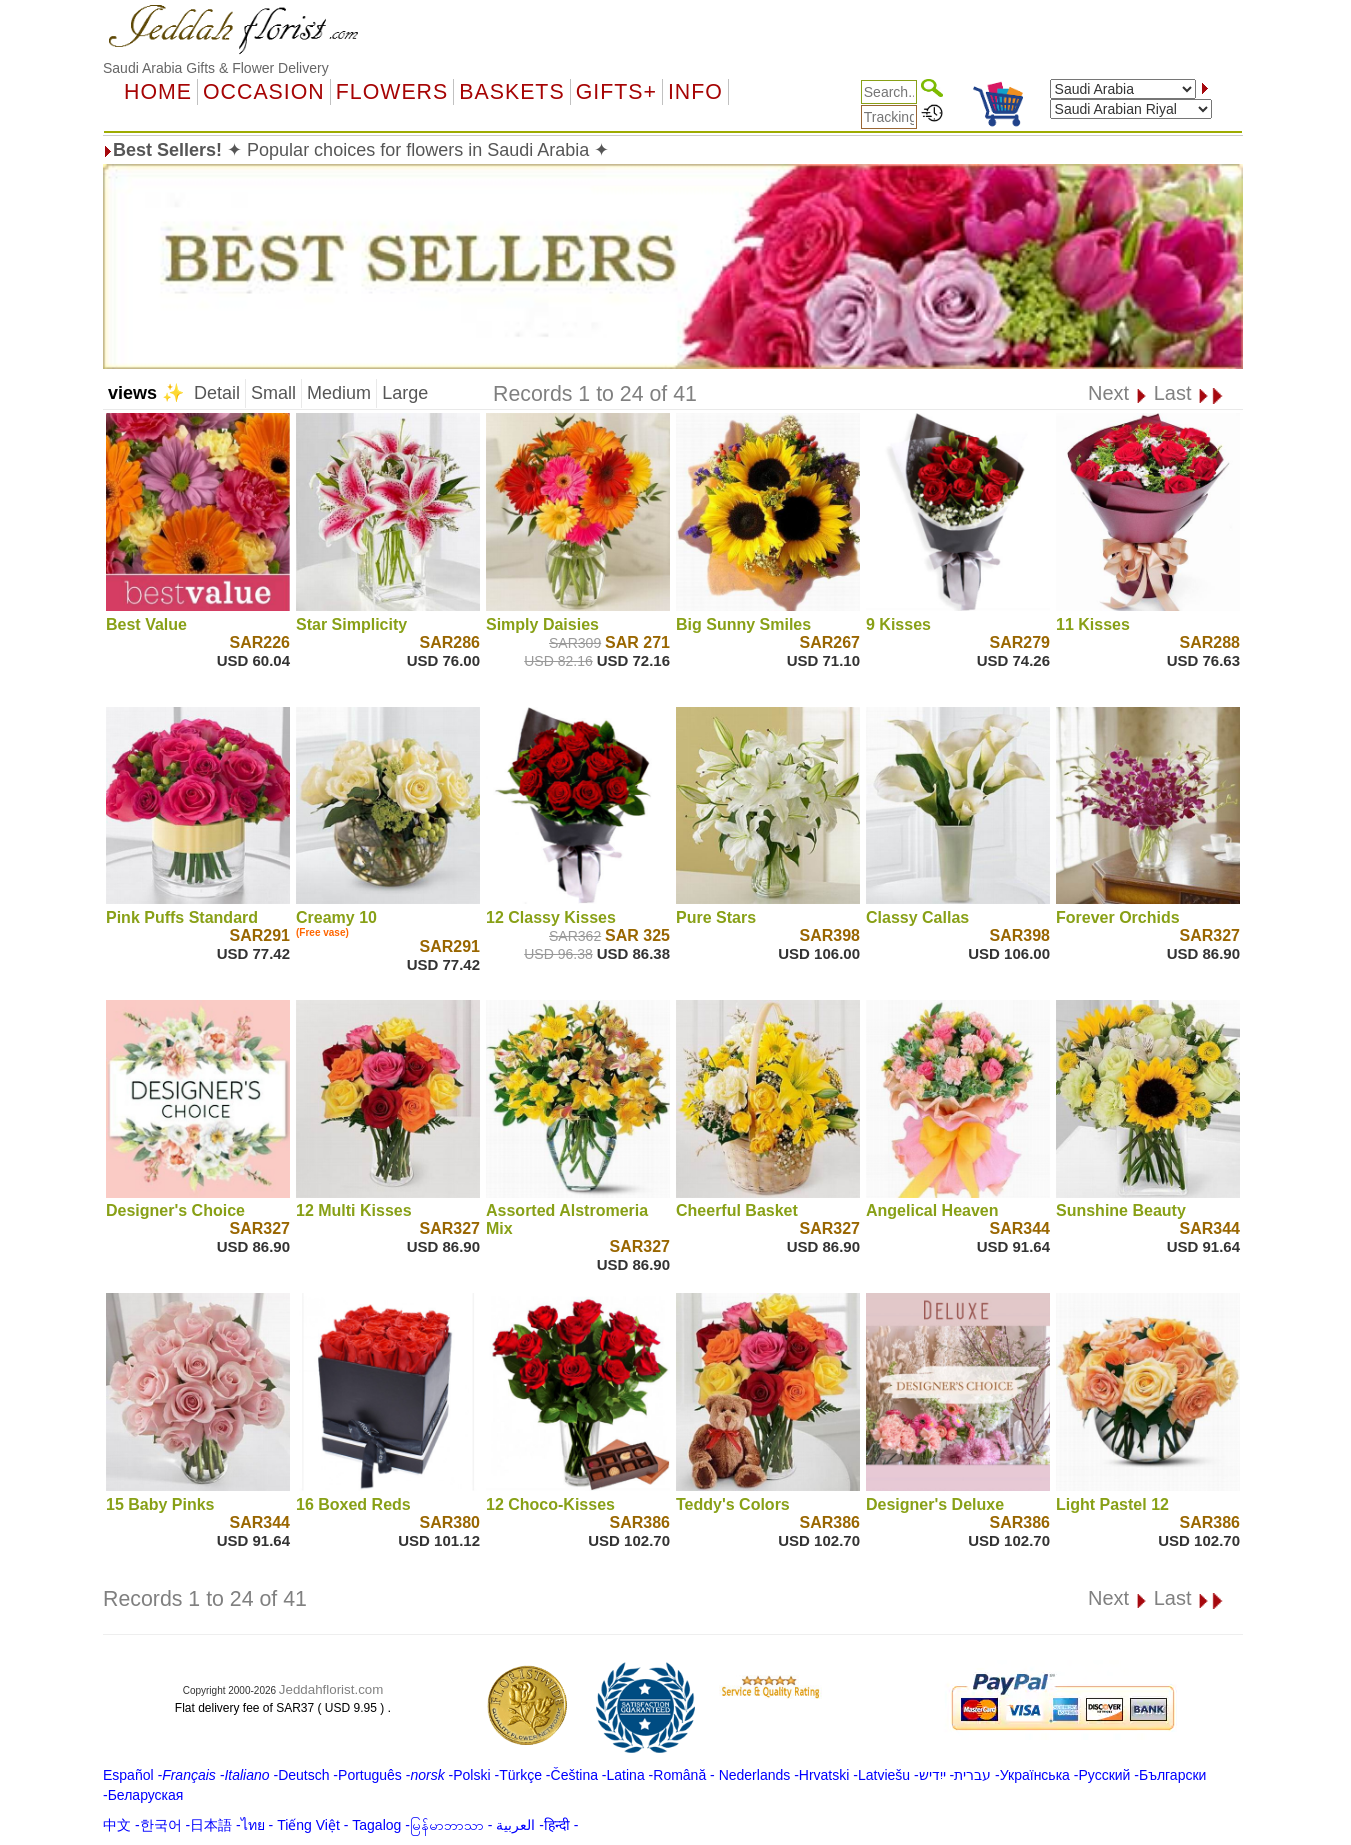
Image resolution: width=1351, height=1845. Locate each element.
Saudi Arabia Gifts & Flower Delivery (216, 68)
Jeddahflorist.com (331, 1689)
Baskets (511, 92)
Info (695, 92)
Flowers (392, 92)
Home (158, 92)
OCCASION (264, 92)
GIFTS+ (616, 92)
